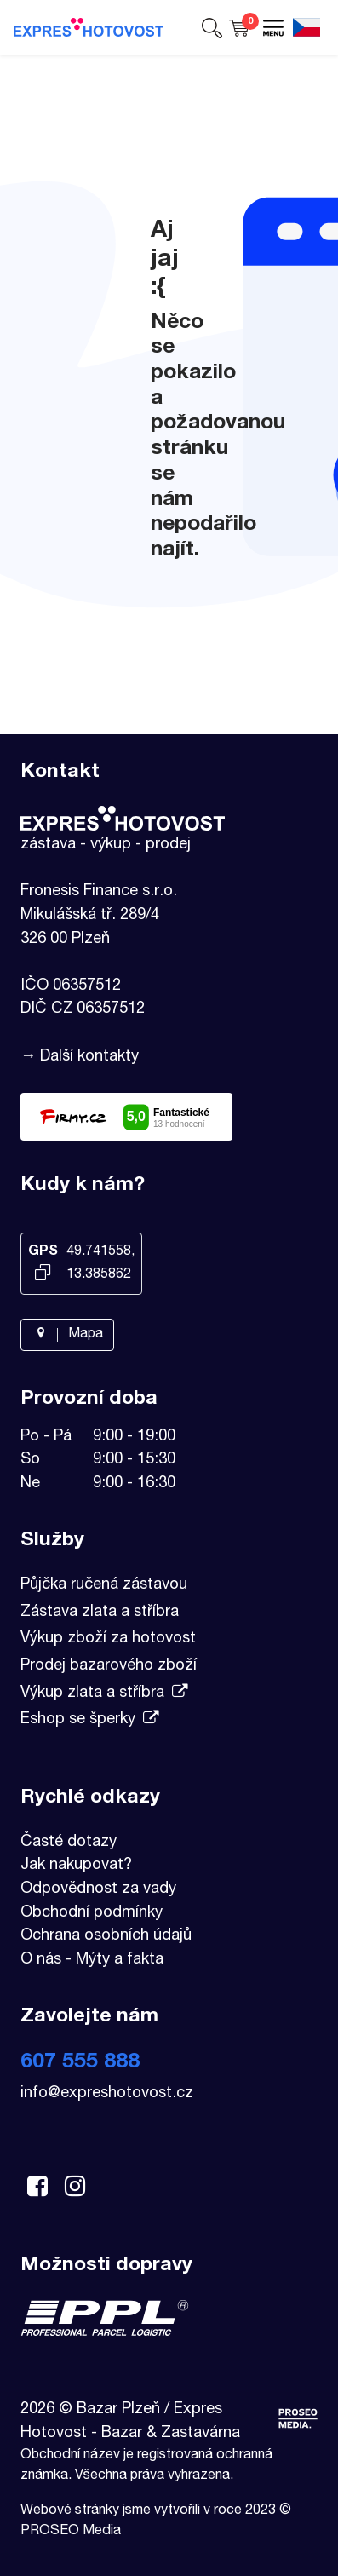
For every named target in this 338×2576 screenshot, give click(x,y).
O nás (40, 1960)
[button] (212, 27)
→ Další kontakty (79, 1057)
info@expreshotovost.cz (106, 2094)
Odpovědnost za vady (98, 1889)
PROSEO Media (70, 2532)
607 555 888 (80, 2062)
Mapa (67, 1335)
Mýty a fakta (119, 1960)
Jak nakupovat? (76, 1865)
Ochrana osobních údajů (106, 1936)
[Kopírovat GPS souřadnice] (43, 1274)
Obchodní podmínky (91, 1913)
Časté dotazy (68, 1842)
